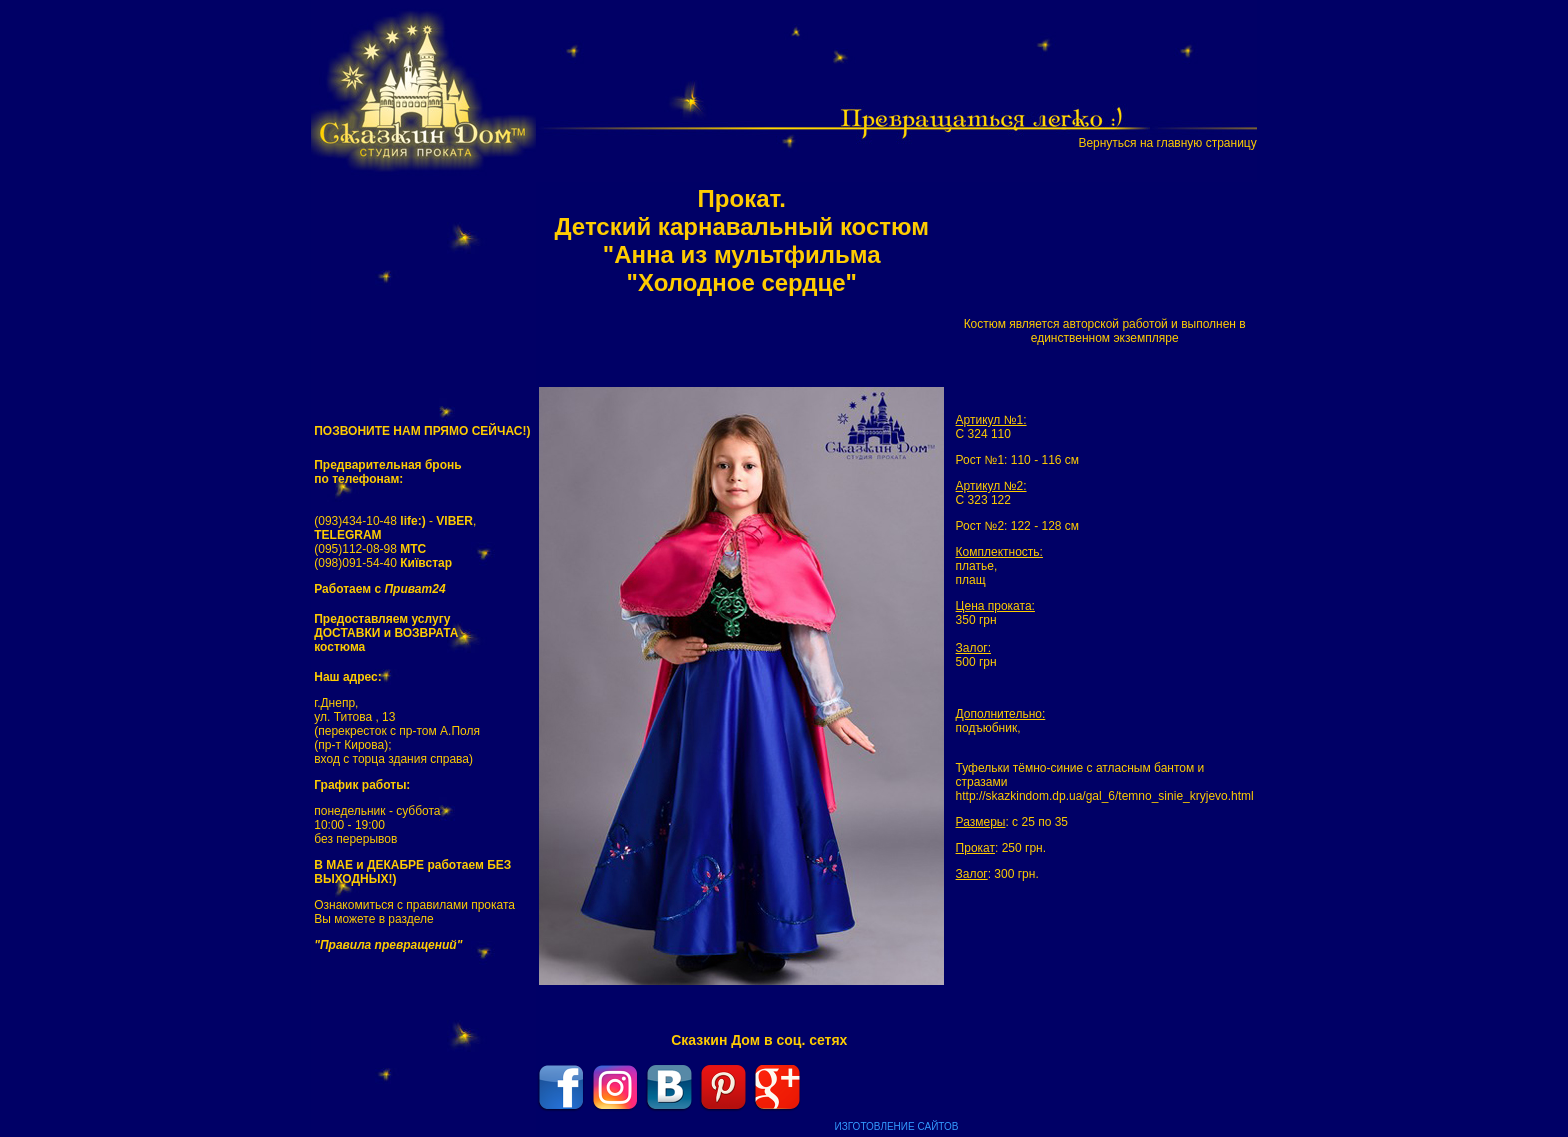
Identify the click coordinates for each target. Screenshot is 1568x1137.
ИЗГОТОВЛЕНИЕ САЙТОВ (897, 1126)
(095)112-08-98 (370, 549)
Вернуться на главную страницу (1167, 143)
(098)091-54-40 (383, 563)
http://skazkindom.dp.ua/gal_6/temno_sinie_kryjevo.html (1105, 796)
